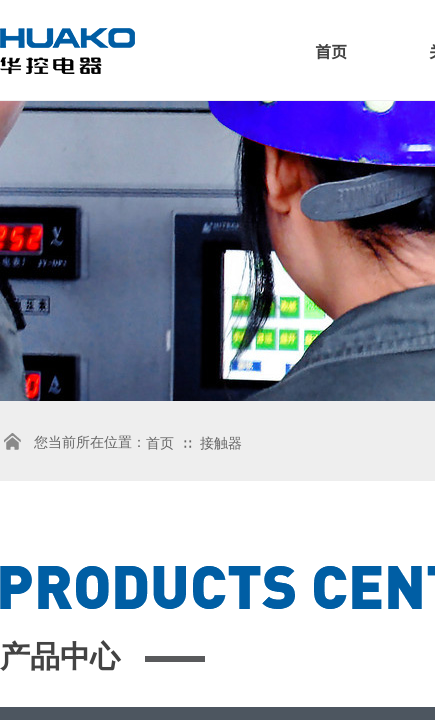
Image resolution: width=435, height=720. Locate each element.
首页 (331, 51)
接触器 (221, 443)
